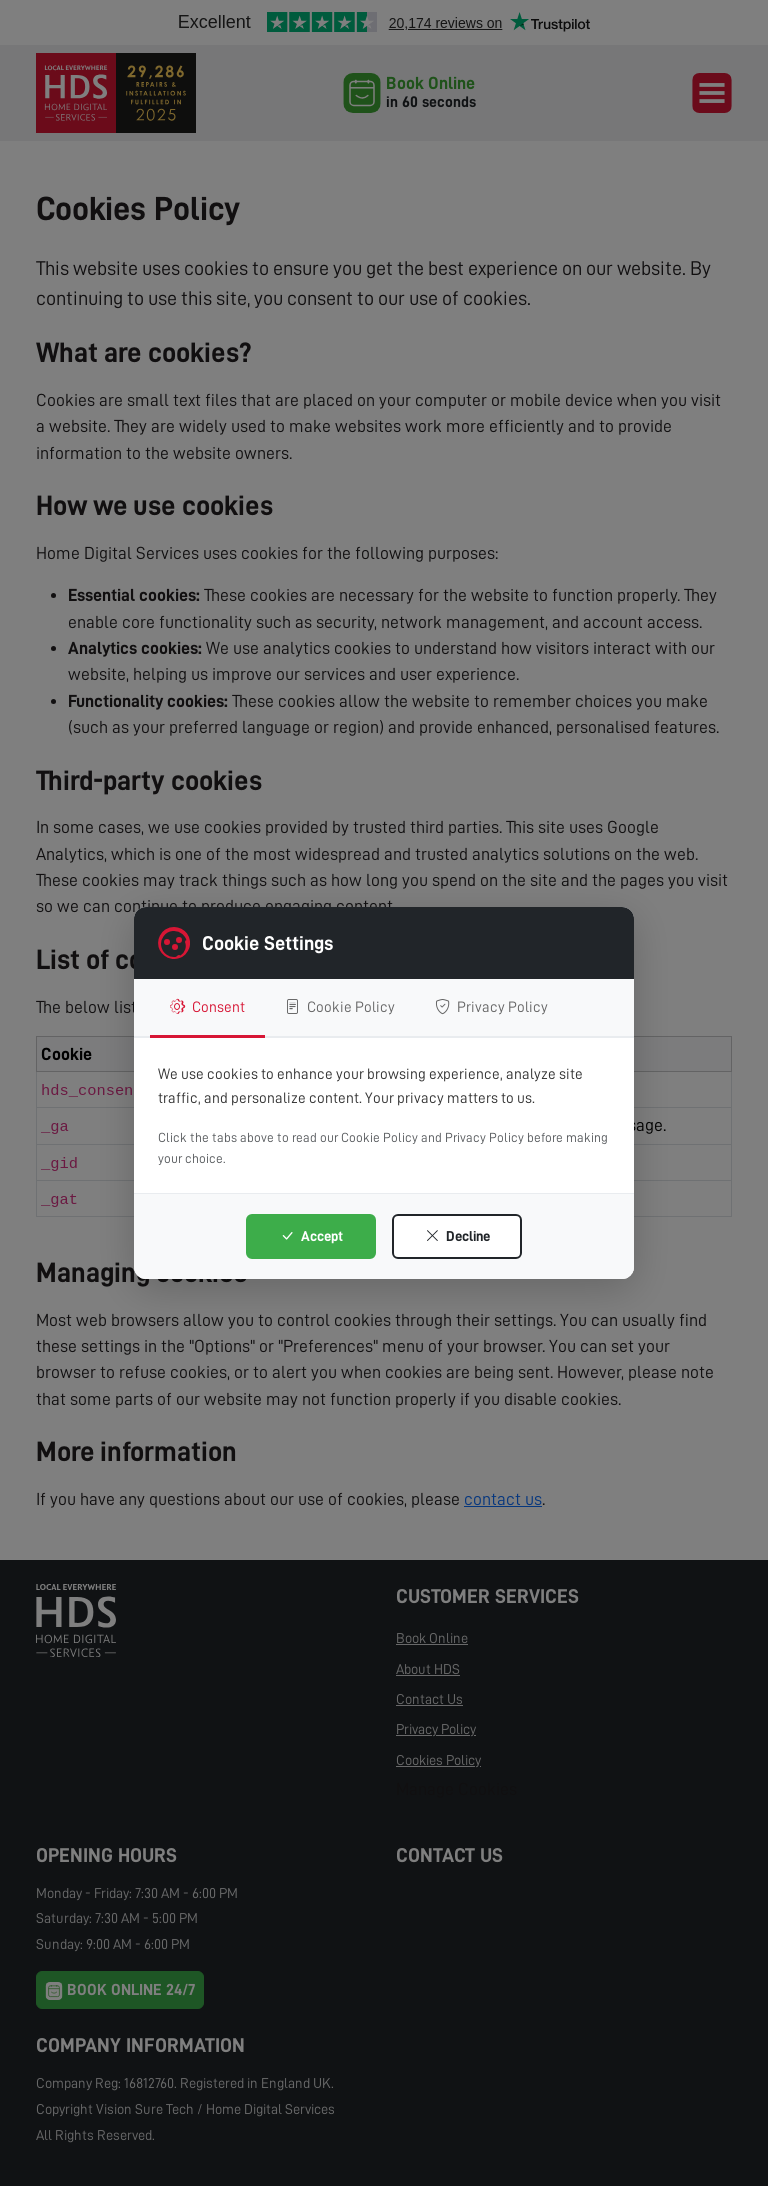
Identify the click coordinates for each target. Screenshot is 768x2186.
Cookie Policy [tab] (340, 1007)
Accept (311, 1236)
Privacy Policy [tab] (491, 1007)
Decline (457, 1236)
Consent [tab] (207, 1007)
